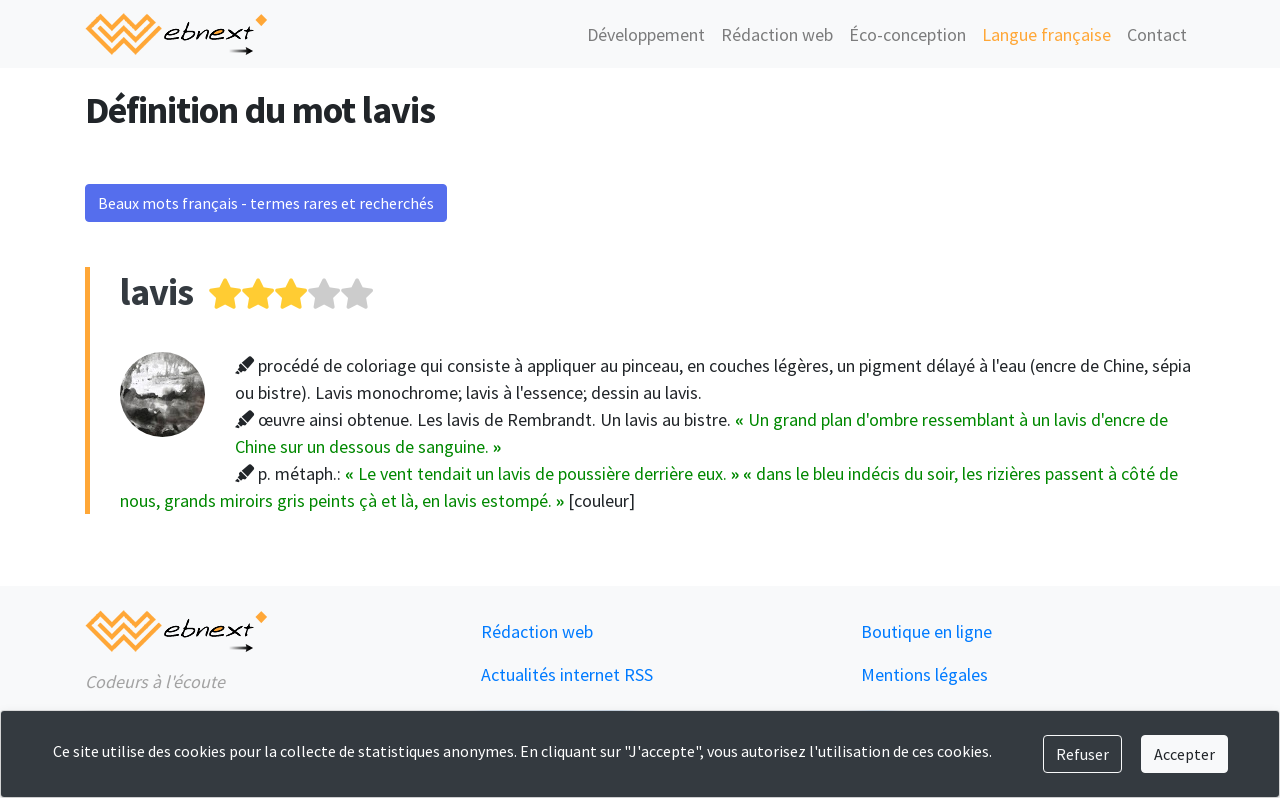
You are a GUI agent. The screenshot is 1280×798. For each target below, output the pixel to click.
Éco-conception (907, 34)
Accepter (1184, 754)
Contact (1157, 34)
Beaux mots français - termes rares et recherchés (266, 203)
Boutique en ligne (926, 631)
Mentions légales (924, 674)
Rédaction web (777, 34)
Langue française (1046, 34)
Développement (646, 34)
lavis (156, 291)
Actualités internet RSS (567, 674)
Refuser (1082, 754)
